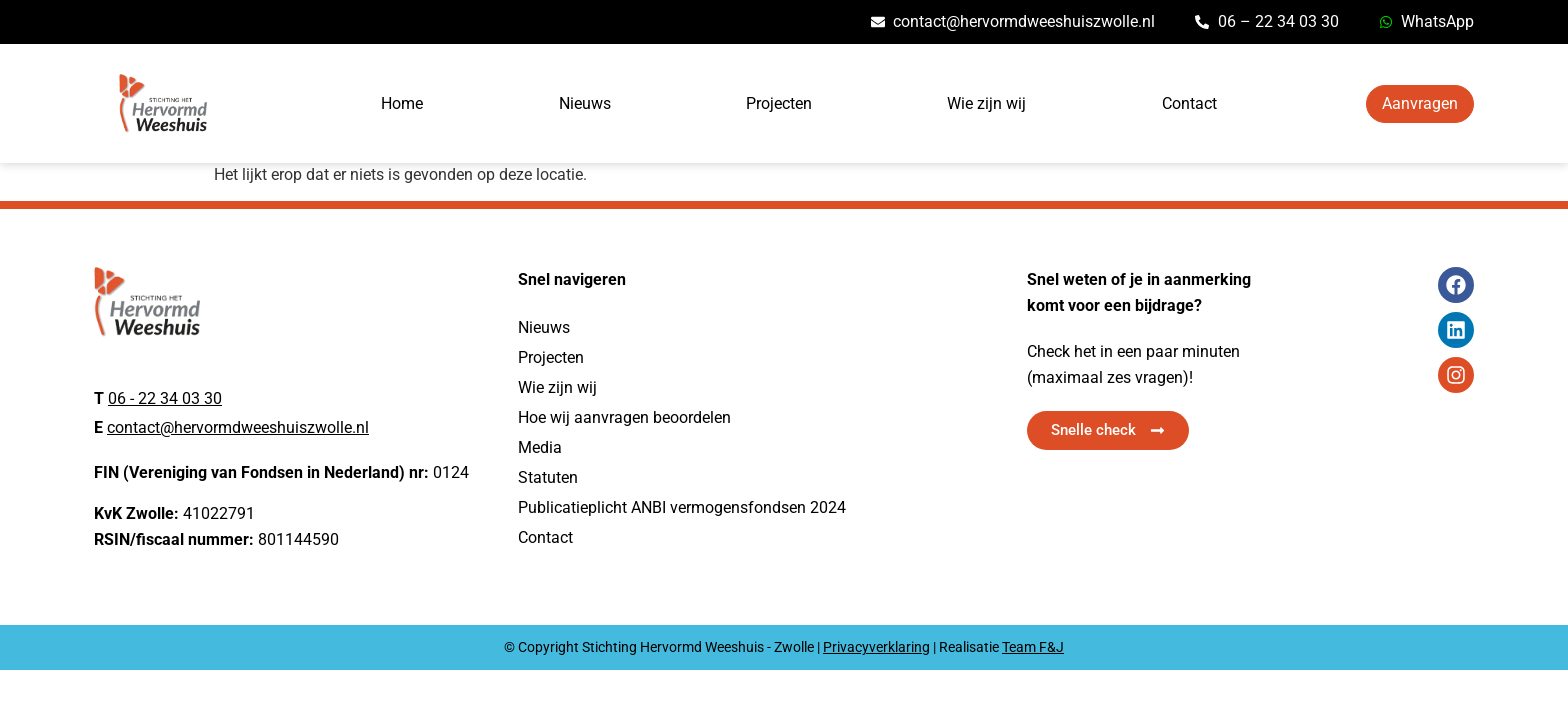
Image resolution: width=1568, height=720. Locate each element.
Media (540, 447)
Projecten (779, 103)
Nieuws (585, 103)
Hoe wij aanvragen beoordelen (624, 417)
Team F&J (1033, 647)
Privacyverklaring (876, 647)
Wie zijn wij (986, 103)
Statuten (548, 477)
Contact (1189, 103)
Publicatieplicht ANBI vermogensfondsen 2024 (682, 507)
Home (402, 103)
